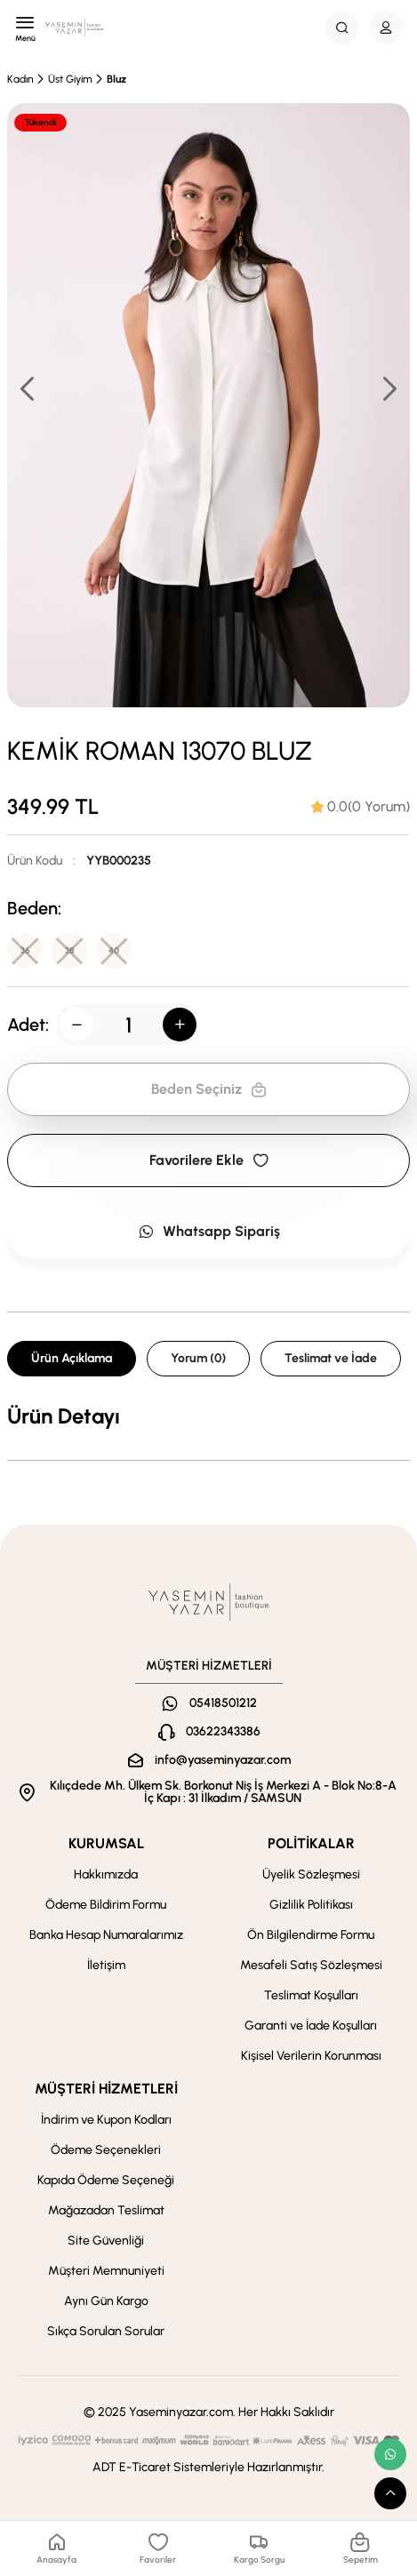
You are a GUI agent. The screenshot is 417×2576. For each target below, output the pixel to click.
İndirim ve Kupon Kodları (106, 2119)
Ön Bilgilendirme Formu (310, 1934)
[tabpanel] (208, 1416)
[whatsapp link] (390, 2454)
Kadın (20, 79)
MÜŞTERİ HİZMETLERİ (106, 2088)
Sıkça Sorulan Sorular (105, 2331)
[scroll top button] (390, 2493)
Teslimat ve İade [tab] (331, 1358)
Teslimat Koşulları (311, 1995)
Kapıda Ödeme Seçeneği (105, 2180)
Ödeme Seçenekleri (106, 2149)
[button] (388, 388)
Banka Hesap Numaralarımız (106, 1934)
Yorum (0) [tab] (198, 1358)
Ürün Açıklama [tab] (71, 1358)
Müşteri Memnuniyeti (106, 2270)
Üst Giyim (70, 79)
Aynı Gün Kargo (106, 2301)
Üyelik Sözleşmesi (311, 1874)
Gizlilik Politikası (311, 1904)
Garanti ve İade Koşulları (311, 2025)
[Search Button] (342, 27)
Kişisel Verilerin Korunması (311, 2055)
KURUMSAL (106, 1843)
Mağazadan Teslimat (106, 2210)
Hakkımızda (106, 1874)
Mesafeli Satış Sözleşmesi (311, 1965)
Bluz (116, 79)
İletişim (106, 1965)
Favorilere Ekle (209, 1160)
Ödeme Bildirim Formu (105, 1904)
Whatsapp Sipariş (209, 1231)
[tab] (360, 807)
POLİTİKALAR (311, 1843)
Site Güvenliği (106, 2240)
